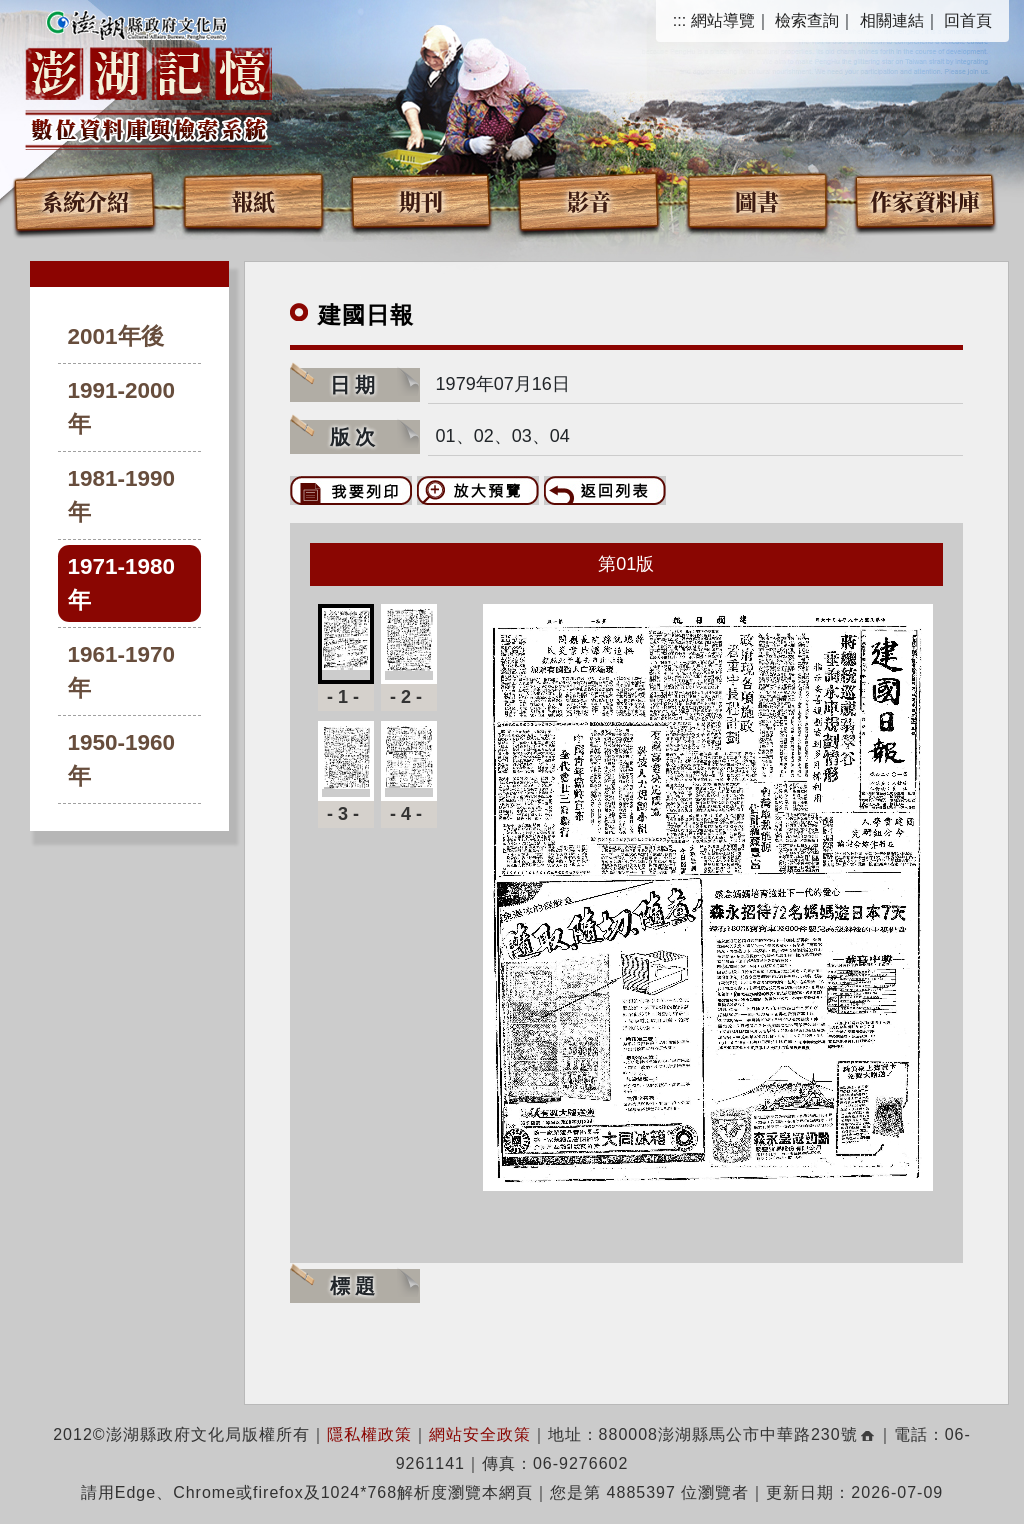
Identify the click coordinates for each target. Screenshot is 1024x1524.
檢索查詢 (807, 20)
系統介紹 (85, 200)
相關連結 (892, 20)
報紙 (253, 200)
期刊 (421, 200)
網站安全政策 (480, 1434)
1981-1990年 (122, 495)
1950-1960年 (122, 759)
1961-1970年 (122, 671)
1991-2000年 (122, 407)
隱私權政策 (369, 1434)
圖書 (757, 200)
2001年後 (116, 336)
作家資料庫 (925, 200)
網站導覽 (723, 20)
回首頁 (968, 20)
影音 (589, 200)
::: (679, 20)
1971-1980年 (122, 583)
